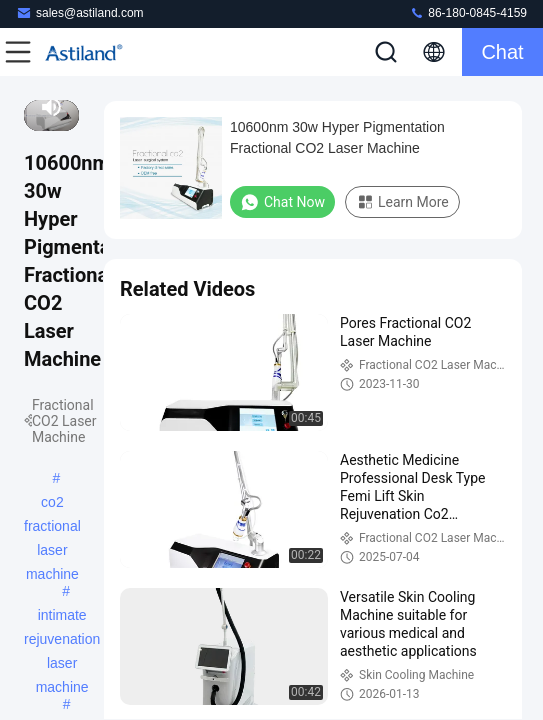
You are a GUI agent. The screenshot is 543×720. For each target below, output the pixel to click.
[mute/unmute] (52, 107)
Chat (502, 52)
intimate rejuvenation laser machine (62, 617)
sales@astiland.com (80, 12)
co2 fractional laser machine (52, 504)
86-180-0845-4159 (468, 12)
